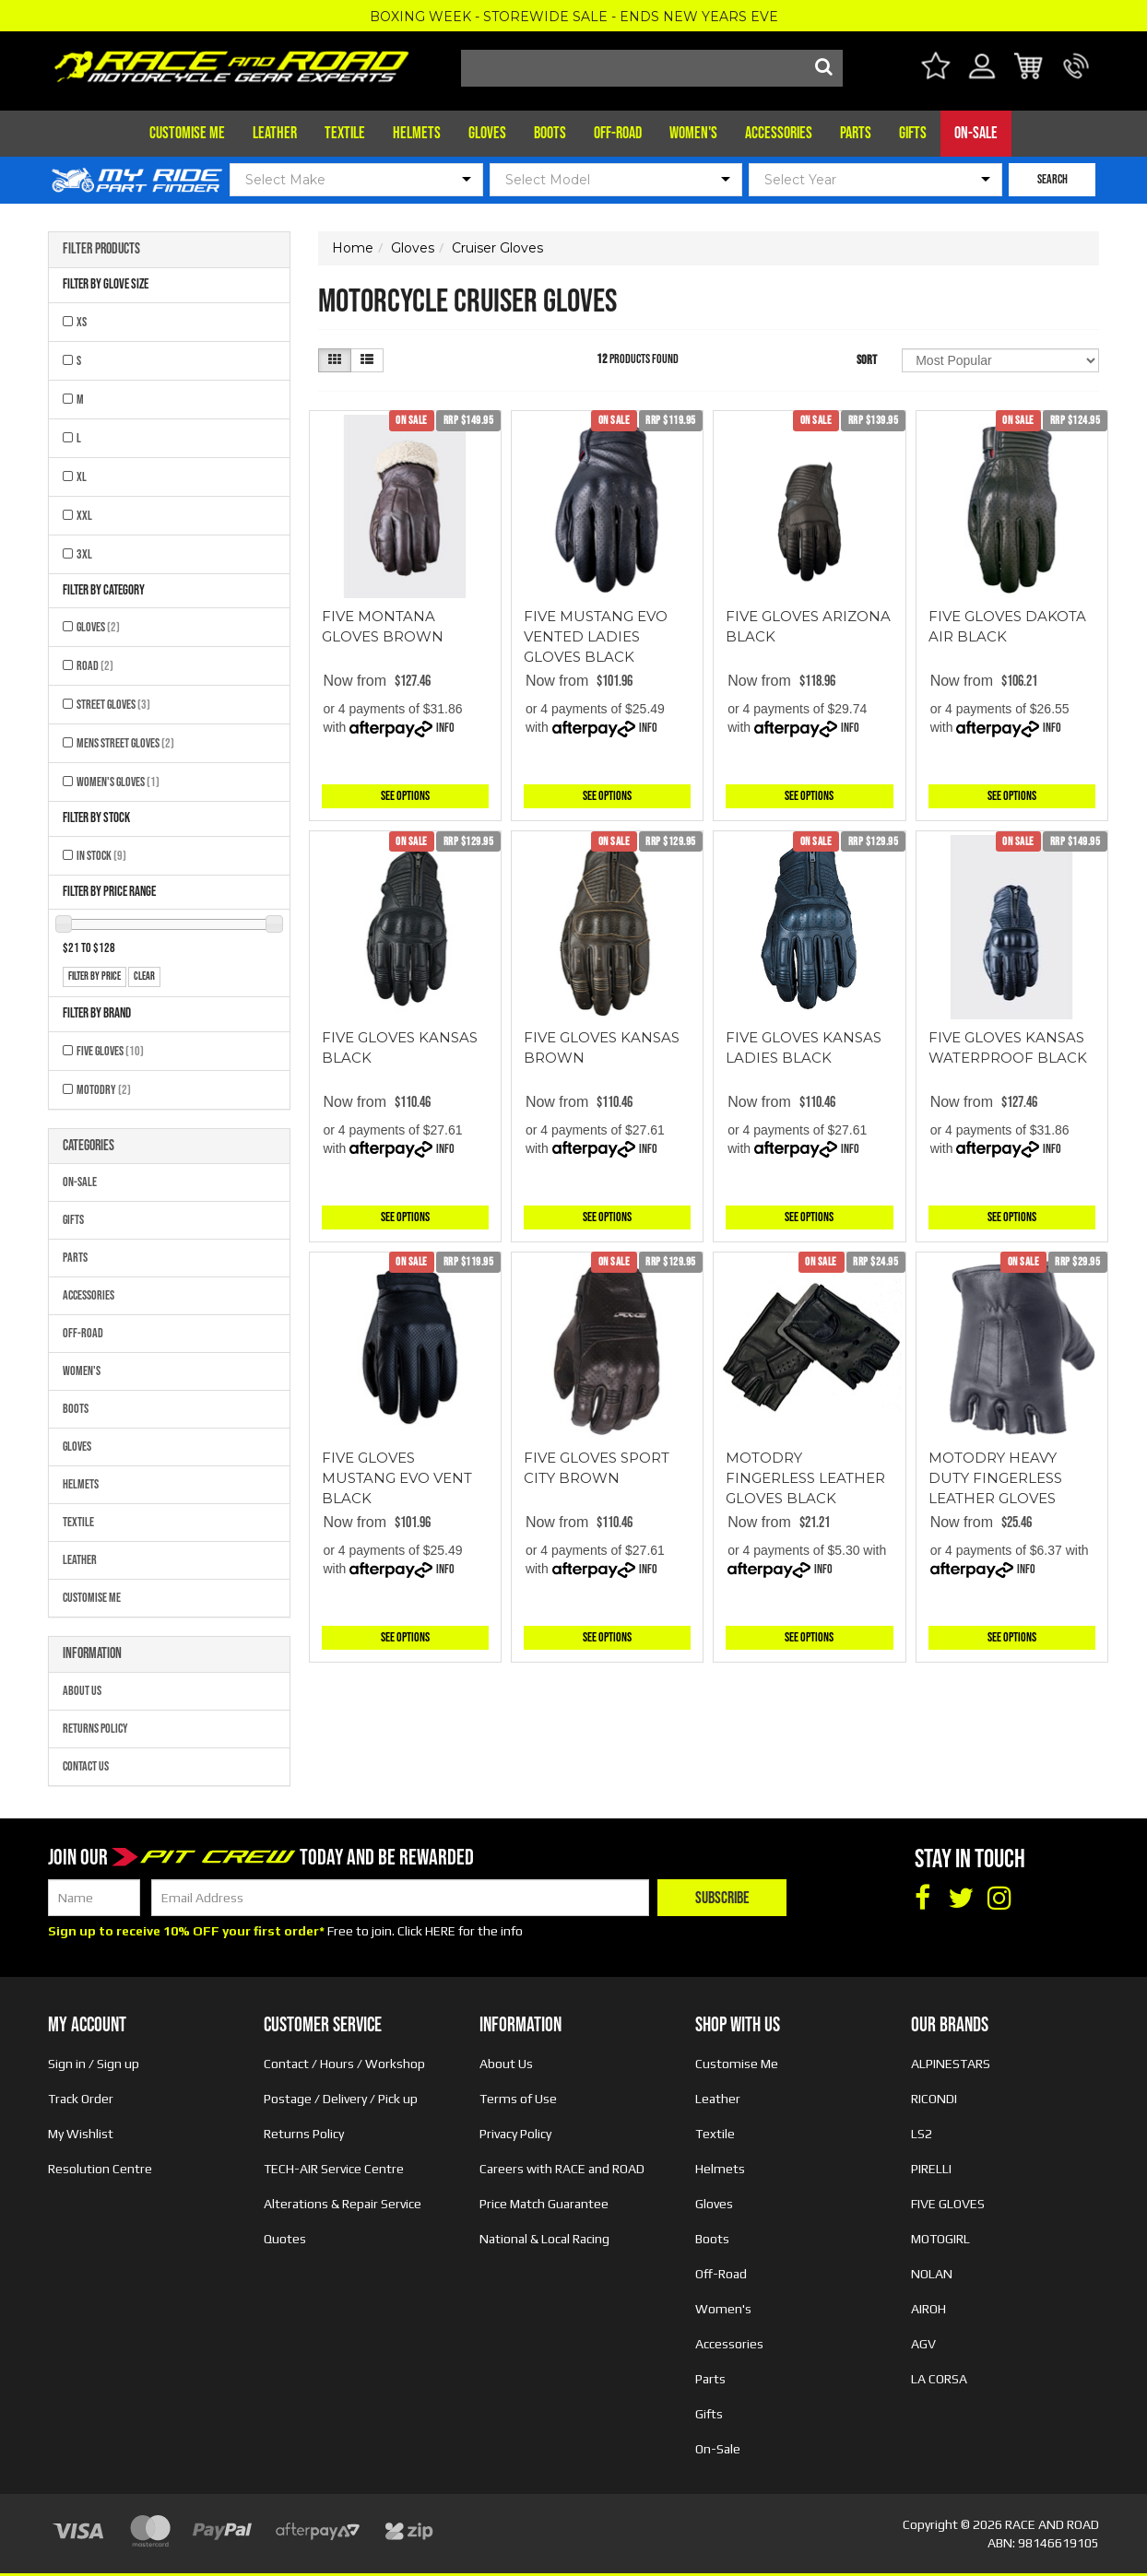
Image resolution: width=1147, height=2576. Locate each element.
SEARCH (1052, 179)
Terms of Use (518, 2098)
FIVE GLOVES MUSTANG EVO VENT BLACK (397, 1478)
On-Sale (976, 133)
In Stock (101, 856)
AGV (923, 2343)
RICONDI (934, 2098)
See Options (405, 796)
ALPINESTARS (950, 2063)
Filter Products (101, 249)
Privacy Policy (515, 2133)
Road (95, 666)
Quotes (285, 2238)
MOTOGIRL (940, 2238)
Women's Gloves (118, 782)
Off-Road (618, 133)
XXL (84, 515)
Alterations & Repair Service (342, 2203)
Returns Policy (95, 1728)
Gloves (487, 133)
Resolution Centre (100, 2168)
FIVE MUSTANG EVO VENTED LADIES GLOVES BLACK (596, 636)
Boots (550, 133)
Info (445, 727)
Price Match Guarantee (544, 2203)
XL (82, 477)
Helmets (417, 133)
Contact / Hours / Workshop (344, 2063)
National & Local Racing (544, 2238)
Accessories (778, 133)
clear (144, 976)
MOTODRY (104, 1090)
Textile (345, 133)
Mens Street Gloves (125, 743)
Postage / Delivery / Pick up (341, 2098)
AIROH (928, 2308)
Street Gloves (113, 704)
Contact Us (86, 1766)
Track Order (80, 2098)
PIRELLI (931, 2168)
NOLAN (931, 2273)
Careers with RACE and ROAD (561, 2168)
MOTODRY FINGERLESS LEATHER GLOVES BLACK (805, 1478)
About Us (82, 1691)
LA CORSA (939, 2378)
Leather (275, 133)
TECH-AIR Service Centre (334, 2168)
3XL (84, 554)
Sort (867, 360)
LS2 (921, 2133)
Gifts (913, 133)
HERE (440, 1930)
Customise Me (187, 133)
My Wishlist (80, 2133)
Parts (855, 133)
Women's (693, 133)
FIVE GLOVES (110, 1051)
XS (82, 322)
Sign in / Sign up (93, 2063)
